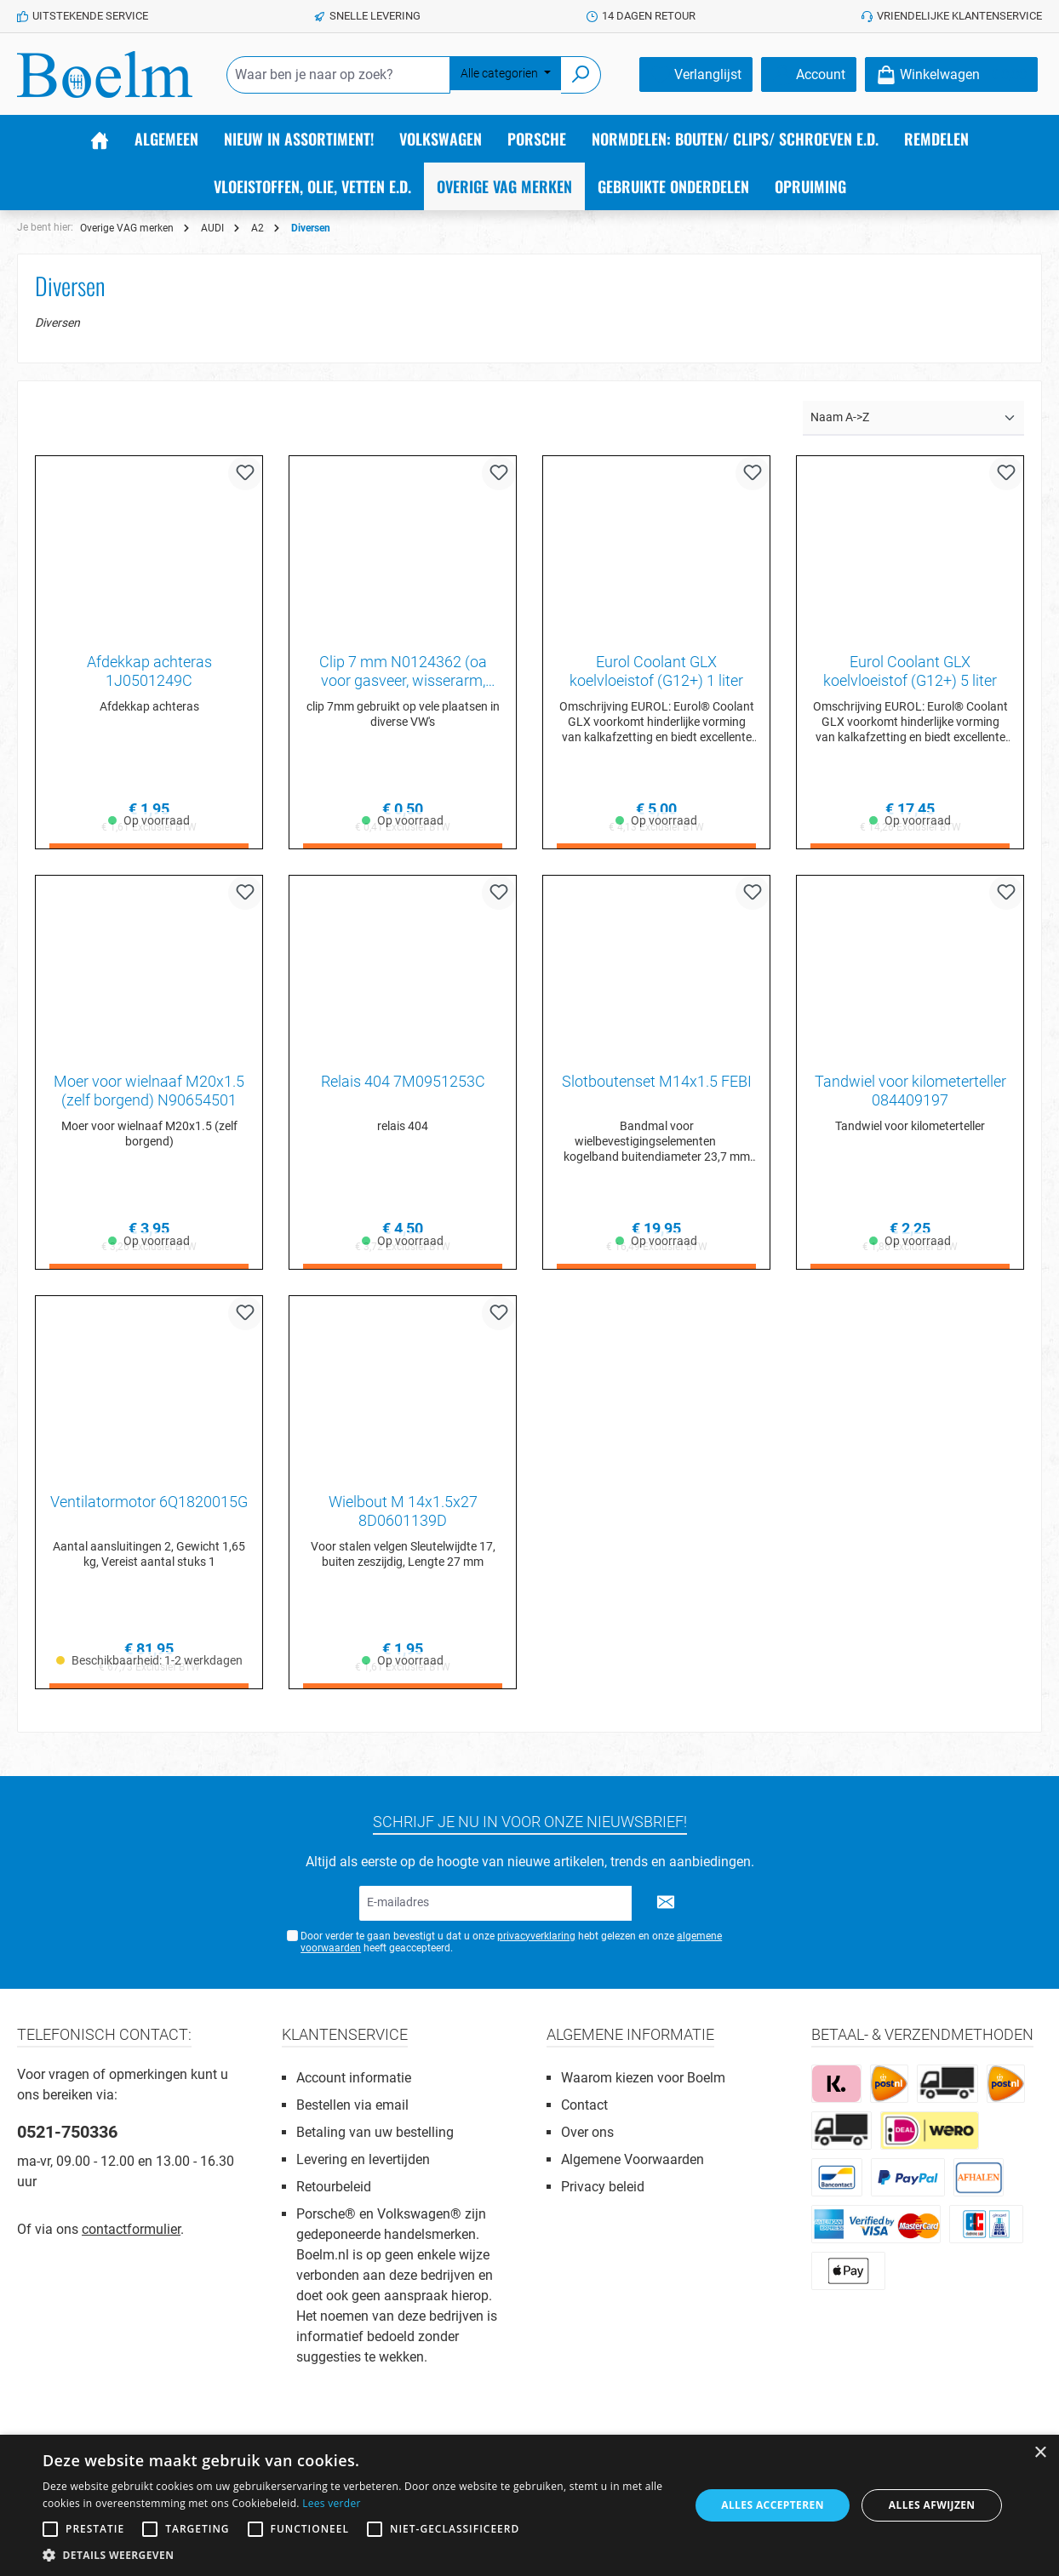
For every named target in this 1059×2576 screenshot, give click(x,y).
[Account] (808, 74)
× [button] (1039, 2453)
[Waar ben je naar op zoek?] (338, 75)
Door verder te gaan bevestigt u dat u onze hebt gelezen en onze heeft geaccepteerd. (511, 1942)
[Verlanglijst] (696, 74)
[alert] (529, 2505)
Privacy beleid (602, 2187)
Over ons (587, 2132)
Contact (584, 2105)
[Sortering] (913, 418)
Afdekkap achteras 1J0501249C (149, 671)
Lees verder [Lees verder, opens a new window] (331, 2503)
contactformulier (131, 2229)
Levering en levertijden (363, 2159)
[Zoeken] (581, 75)
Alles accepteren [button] (772, 2505)
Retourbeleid (333, 2187)
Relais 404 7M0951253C (403, 1085)
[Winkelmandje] (951, 74)
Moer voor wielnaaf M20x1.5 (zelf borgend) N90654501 (149, 1094)
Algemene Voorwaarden (632, 2159)
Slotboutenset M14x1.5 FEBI (657, 1085)
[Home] (99, 139)
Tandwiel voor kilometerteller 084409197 (910, 1094)
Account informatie (353, 2078)
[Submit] (666, 1903)
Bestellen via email (352, 2105)
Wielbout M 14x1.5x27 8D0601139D (403, 1517)
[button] (356, 2554)
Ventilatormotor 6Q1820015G (149, 1507)
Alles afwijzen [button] (932, 2505)
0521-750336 (67, 2132)
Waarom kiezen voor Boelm (643, 2078)
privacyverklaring (536, 1936)
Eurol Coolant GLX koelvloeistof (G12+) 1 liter (656, 671)
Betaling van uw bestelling (375, 2132)
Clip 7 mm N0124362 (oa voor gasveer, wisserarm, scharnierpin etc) (403, 671)
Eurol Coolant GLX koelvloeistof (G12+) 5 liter (910, 671)
